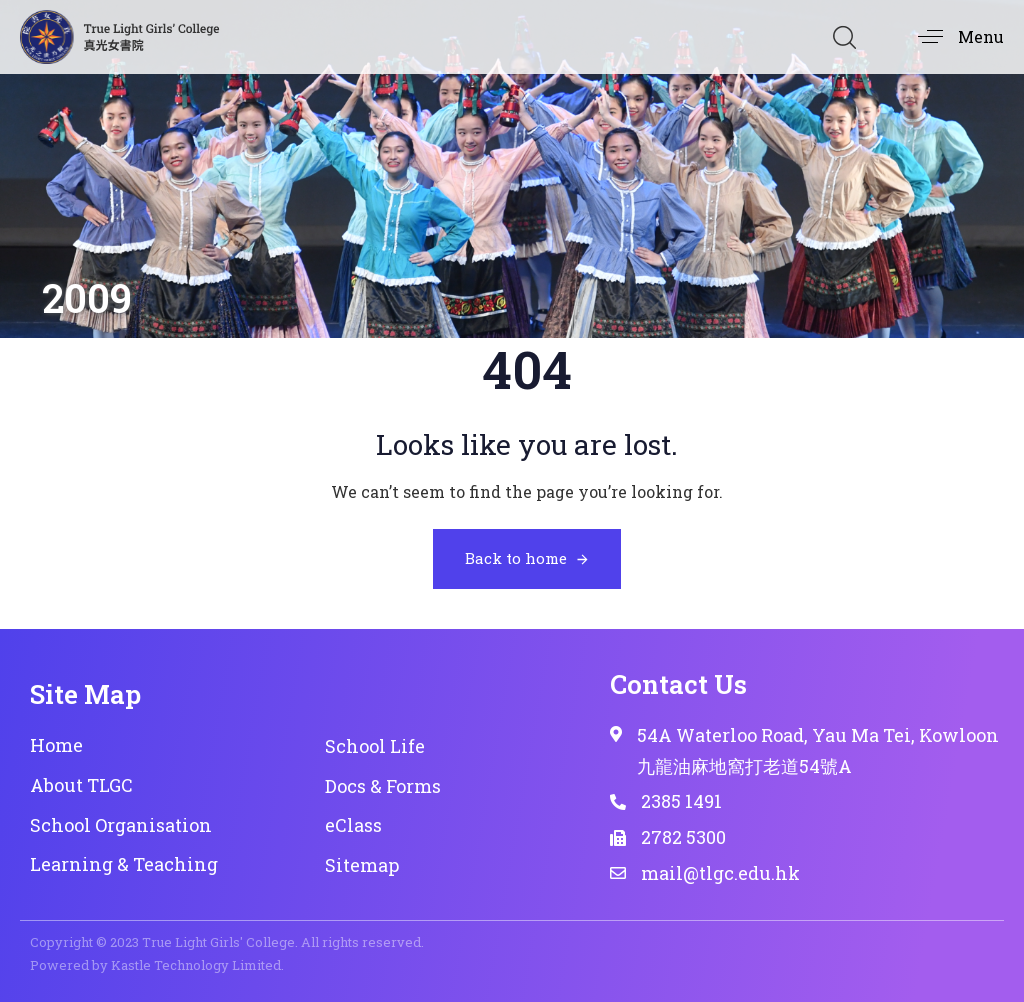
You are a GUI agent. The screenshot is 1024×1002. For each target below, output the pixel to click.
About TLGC (81, 785)
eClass (353, 825)
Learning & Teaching (124, 864)
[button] (844, 37)
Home (56, 745)
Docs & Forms (383, 786)
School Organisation (121, 825)
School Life (375, 746)
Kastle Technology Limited (196, 965)
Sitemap (362, 865)
